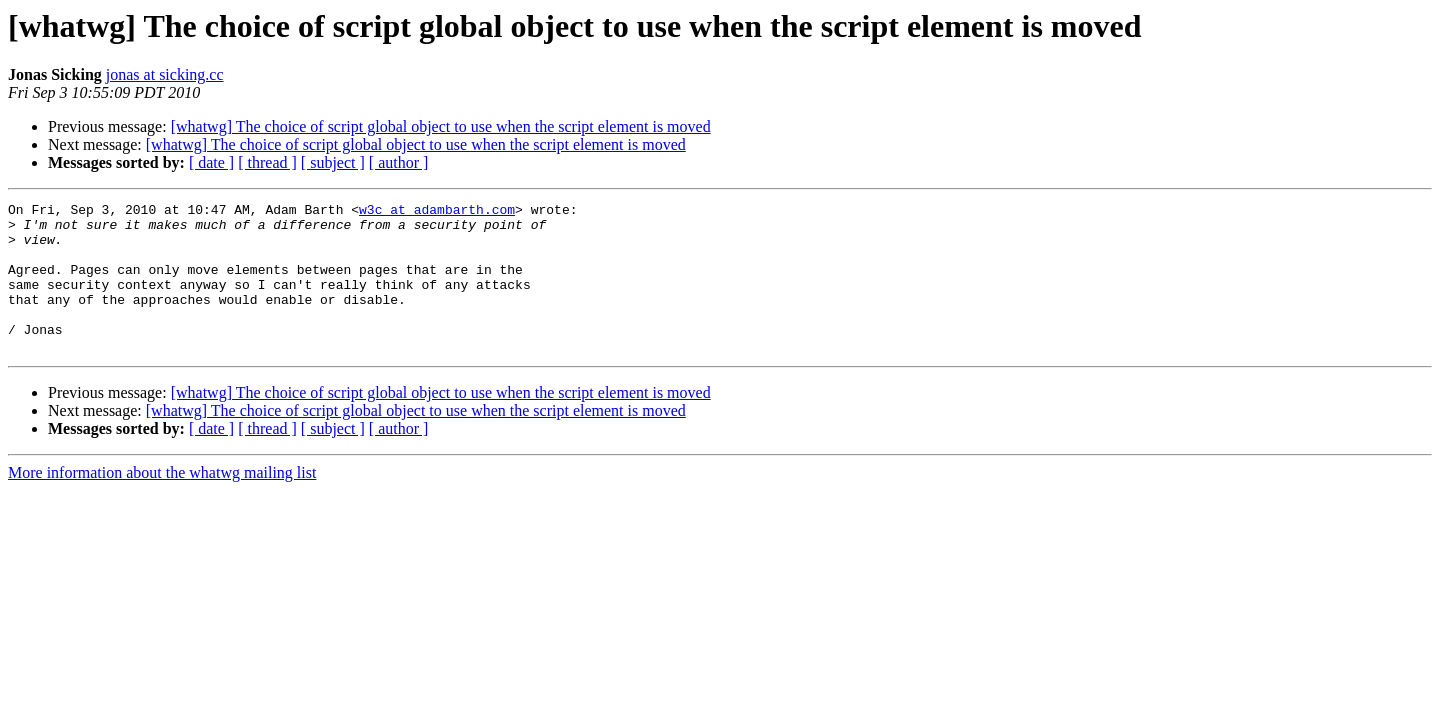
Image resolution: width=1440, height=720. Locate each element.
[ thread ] (267, 162)
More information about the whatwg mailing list (162, 502)
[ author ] (399, 162)
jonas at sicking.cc (165, 74)
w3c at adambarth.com (437, 212)
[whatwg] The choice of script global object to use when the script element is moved (441, 126)
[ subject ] (333, 162)
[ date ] (211, 162)
